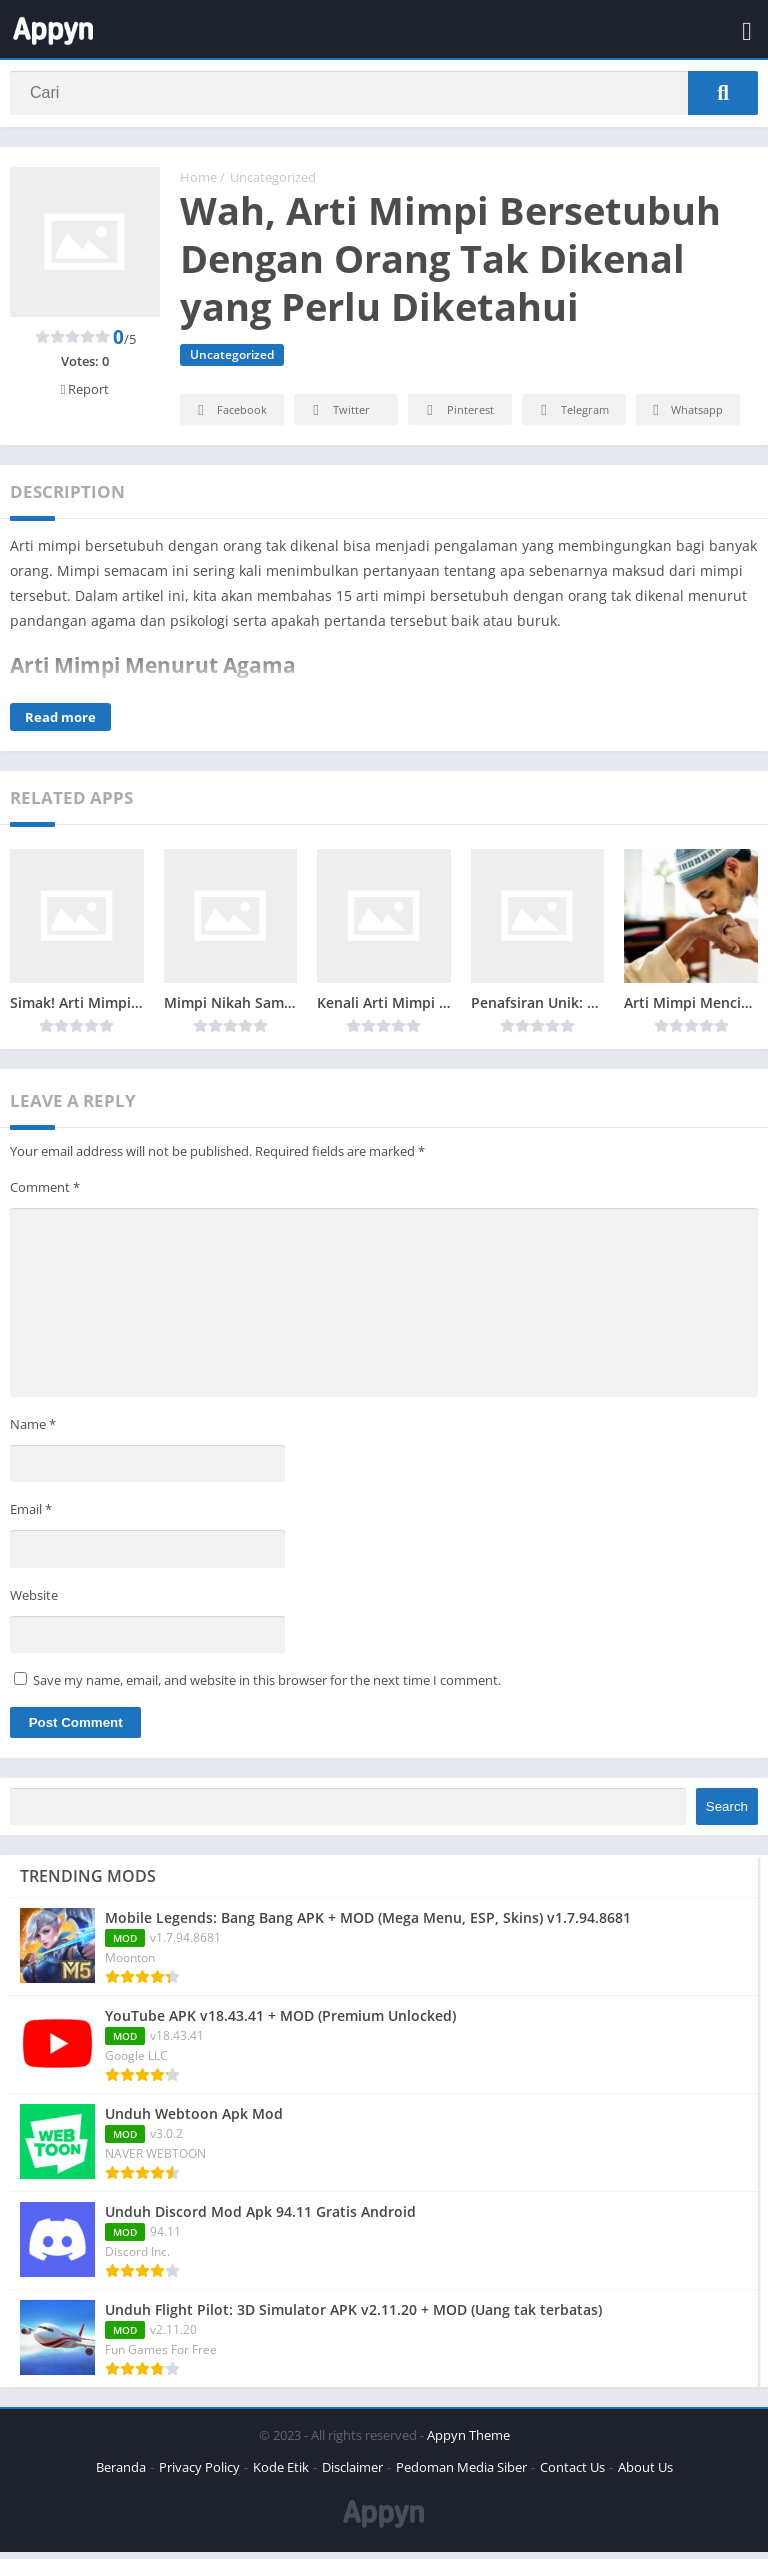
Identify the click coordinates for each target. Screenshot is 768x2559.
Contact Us (572, 2474)
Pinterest (457, 418)
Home (198, 185)
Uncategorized (273, 185)
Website (34, 1602)
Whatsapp (685, 418)
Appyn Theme (468, 2442)
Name (33, 1431)
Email (31, 1516)
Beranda (121, 2474)
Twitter (338, 418)
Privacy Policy (199, 2474)
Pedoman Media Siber (461, 2474)
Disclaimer (352, 2474)
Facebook (229, 418)
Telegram (571, 418)
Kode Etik (281, 2474)
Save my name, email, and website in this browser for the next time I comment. (267, 1687)
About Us (645, 2474)
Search (727, 1813)
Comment (45, 1194)
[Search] (384, 97)
